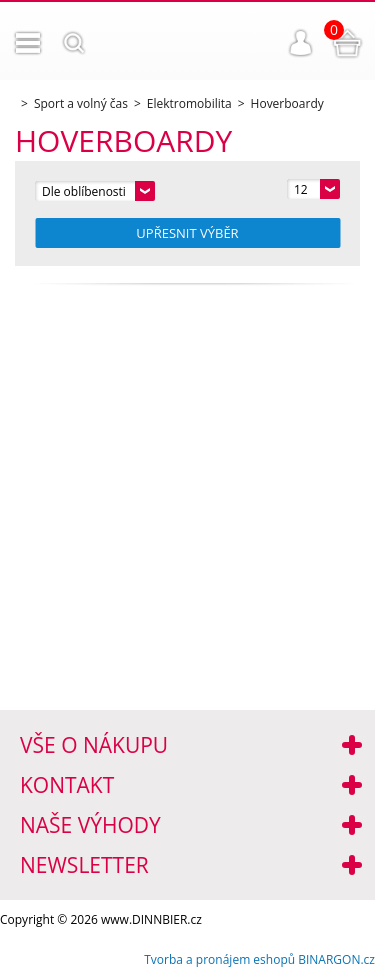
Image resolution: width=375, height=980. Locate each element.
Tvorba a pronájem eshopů (219, 959)
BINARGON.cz (336, 959)
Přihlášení (301, 43)
